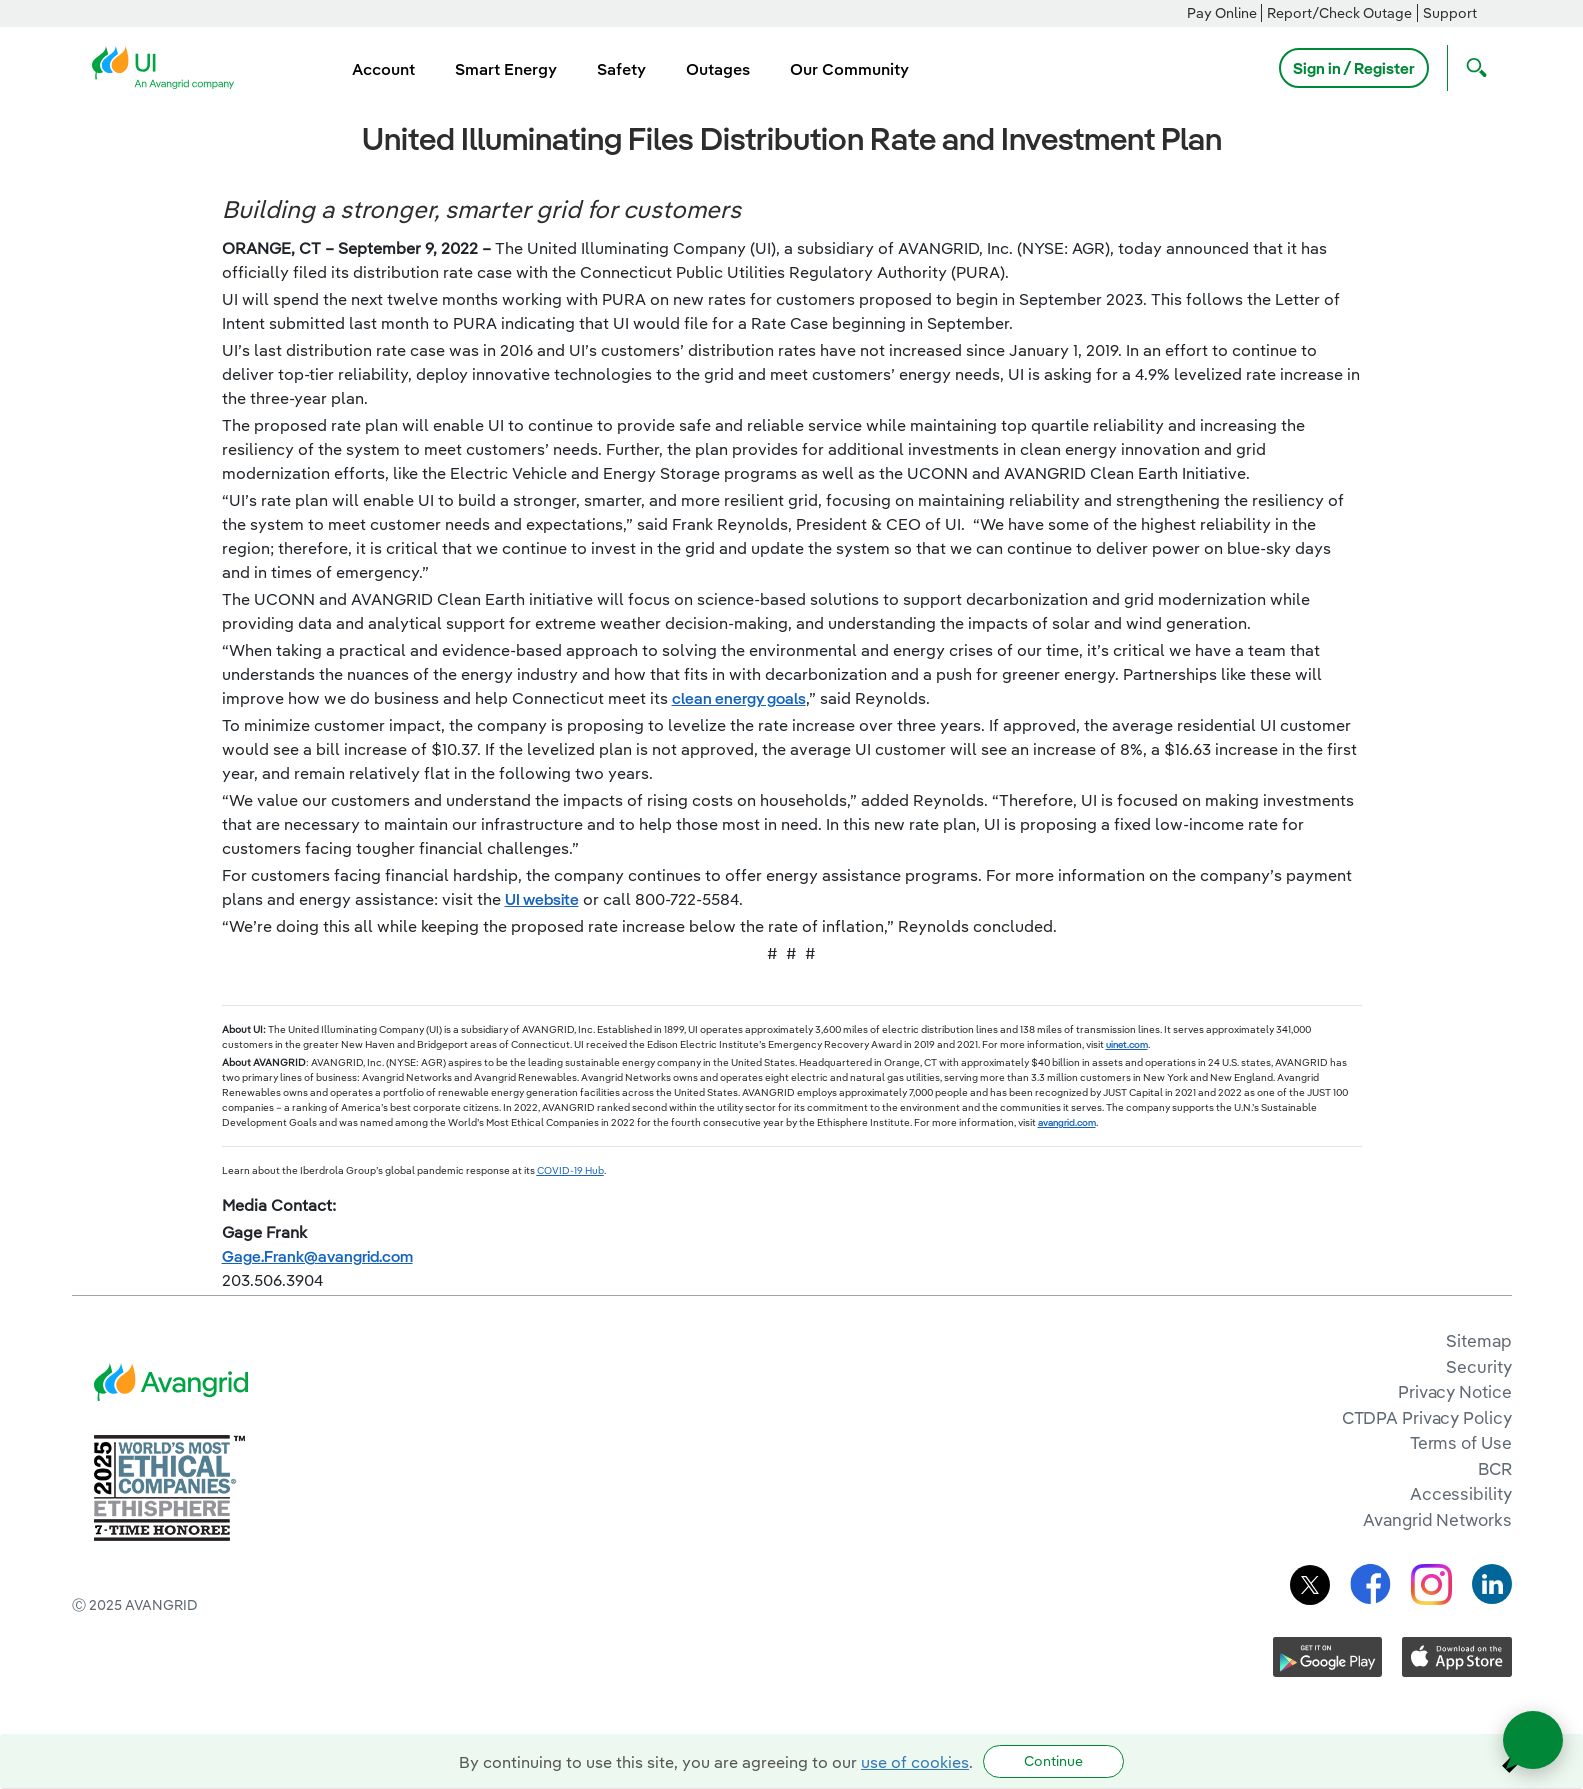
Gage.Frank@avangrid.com (317, 1256)
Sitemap (1478, 1340)
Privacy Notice (1454, 1391)
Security (1478, 1366)
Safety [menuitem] (621, 69)
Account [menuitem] (383, 69)
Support (1450, 13)
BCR (1495, 1468)
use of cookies (915, 1762)
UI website (542, 899)
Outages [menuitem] (718, 69)
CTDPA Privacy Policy (1427, 1417)
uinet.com (1127, 1044)
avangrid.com (1067, 1122)
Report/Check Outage (1339, 13)
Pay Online (1222, 13)
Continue (1053, 1761)
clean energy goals (739, 698)
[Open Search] (1472, 68)
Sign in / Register (1354, 68)
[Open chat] (1533, 1740)
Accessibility (1461, 1493)
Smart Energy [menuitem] (506, 69)
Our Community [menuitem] (849, 69)
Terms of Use (1461, 1442)
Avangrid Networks (1437, 1519)
